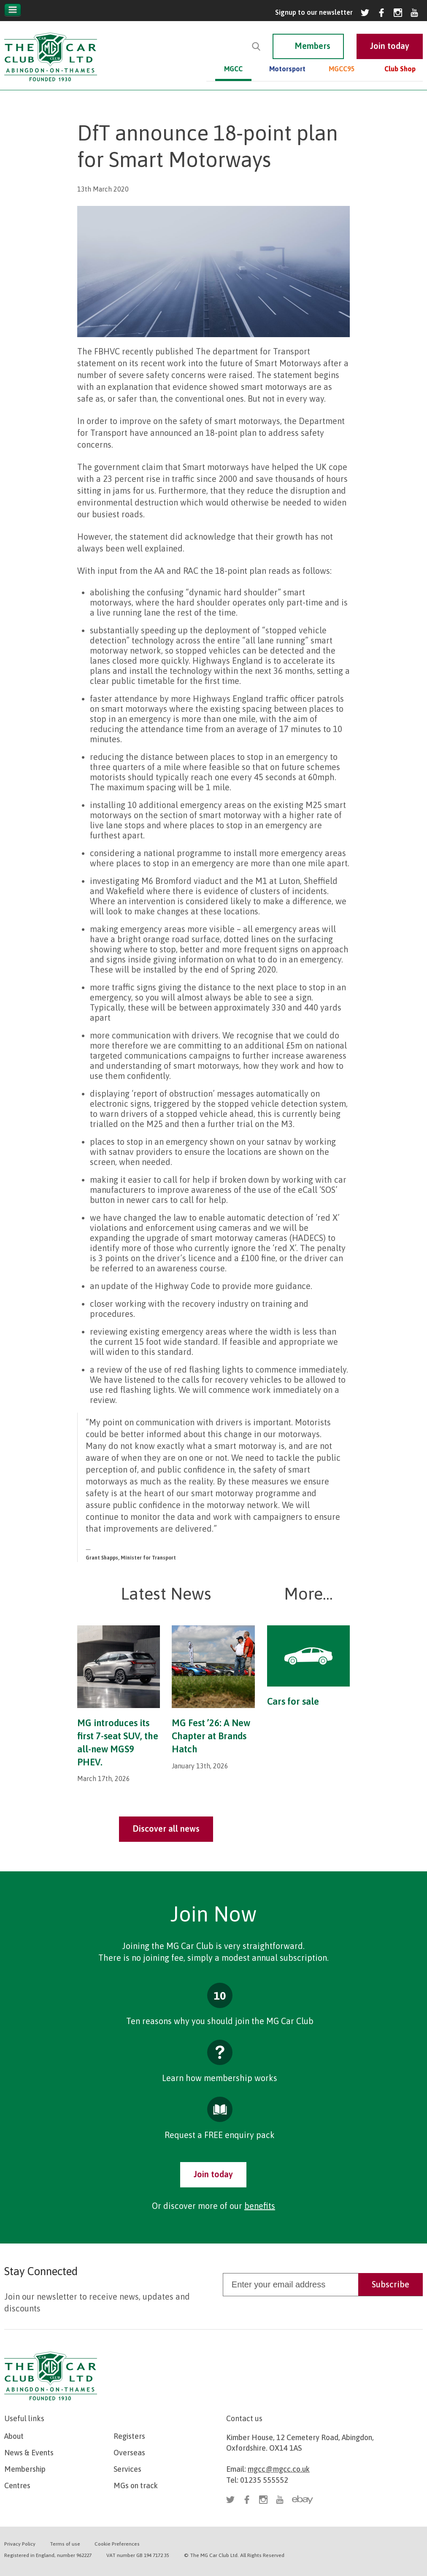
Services (127, 2469)
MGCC (233, 69)
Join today (213, 2174)
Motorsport (287, 69)
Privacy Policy (19, 2544)
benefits (259, 2206)
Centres (17, 2485)
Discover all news (166, 1828)
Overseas (129, 2453)
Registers (129, 2436)
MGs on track (136, 2485)
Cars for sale (293, 1701)
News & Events (29, 2453)
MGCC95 (342, 69)
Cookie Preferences (117, 2544)
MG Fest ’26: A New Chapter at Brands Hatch (211, 1735)
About (14, 2436)
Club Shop (400, 69)
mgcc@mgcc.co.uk (279, 2469)
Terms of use (65, 2544)
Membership (25, 2469)
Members (312, 46)
